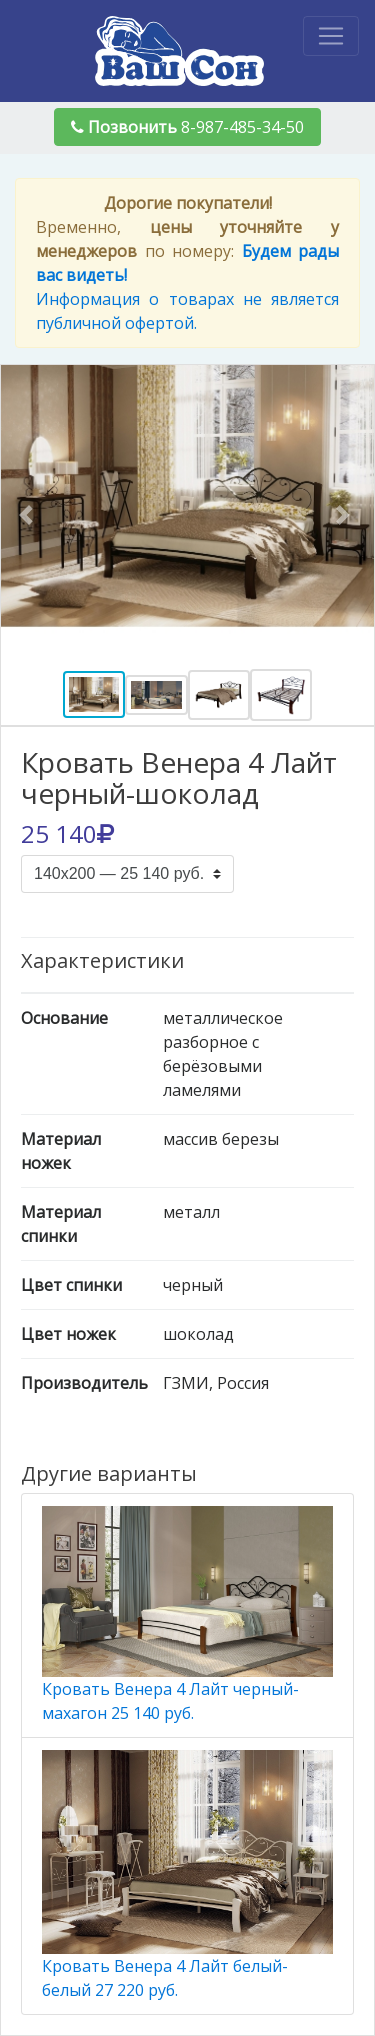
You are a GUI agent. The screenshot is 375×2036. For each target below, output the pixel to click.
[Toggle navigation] (331, 36)
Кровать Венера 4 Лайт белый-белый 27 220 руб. (187, 1875)
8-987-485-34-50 (187, 127)
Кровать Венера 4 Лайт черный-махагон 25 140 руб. (187, 1615)
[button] (29, 515)
